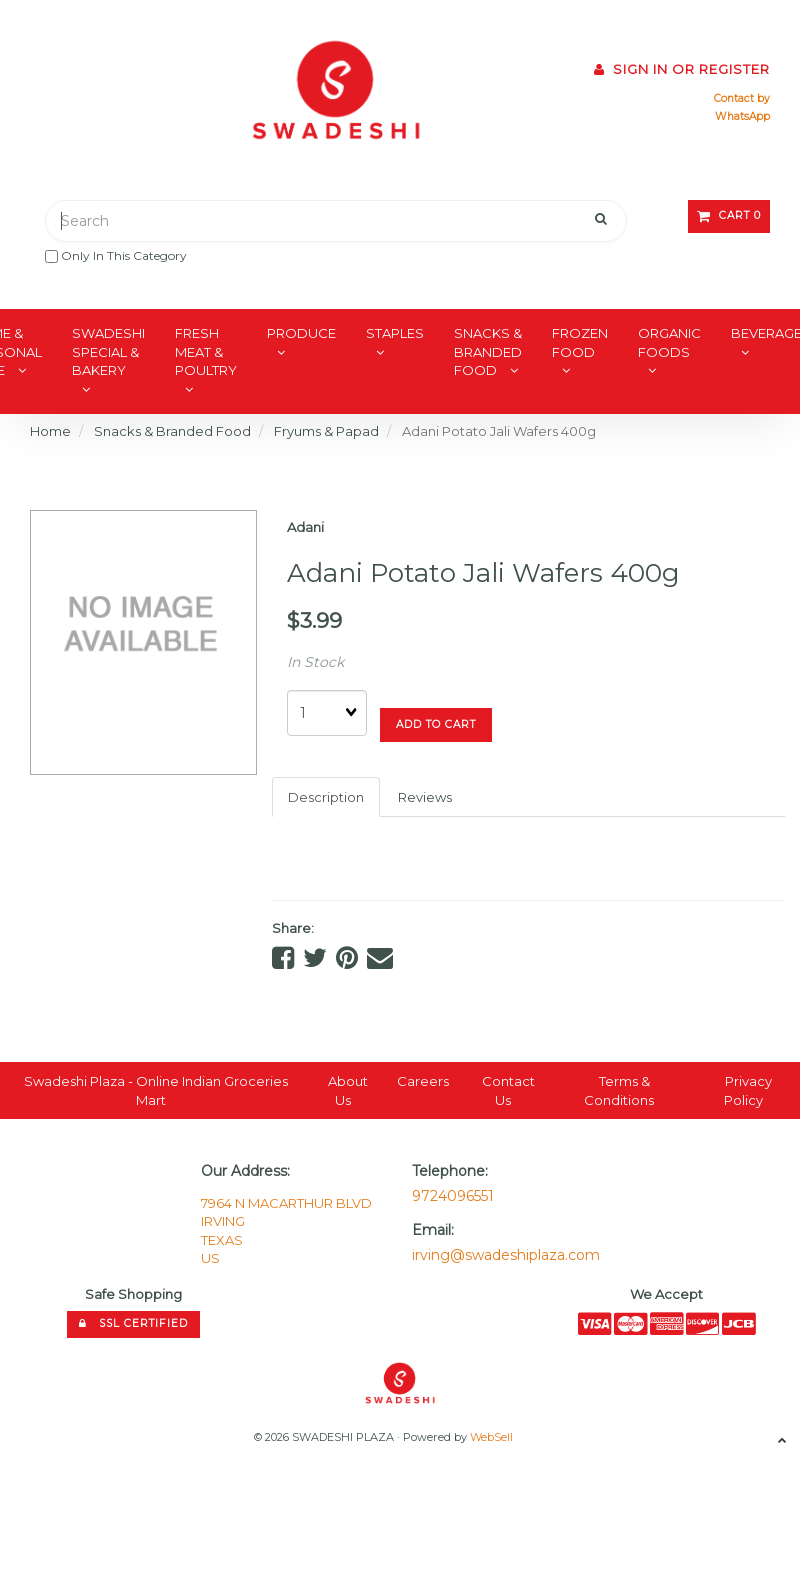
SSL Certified (133, 1323)
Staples (395, 333)
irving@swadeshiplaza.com (506, 1255)
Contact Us (508, 1090)
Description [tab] (326, 797)
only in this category (116, 255)
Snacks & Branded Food (488, 351)
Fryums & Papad (326, 431)
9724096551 (453, 1196)
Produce (301, 333)
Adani (305, 527)
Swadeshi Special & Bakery (108, 351)
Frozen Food (580, 342)
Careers (423, 1081)
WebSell (491, 1437)
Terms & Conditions (619, 1090)
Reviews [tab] (425, 797)
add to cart (436, 724)
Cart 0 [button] (729, 215)
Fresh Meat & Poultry (206, 351)
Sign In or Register (682, 69)
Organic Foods (669, 342)
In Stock (315, 662)
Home (50, 431)
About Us (348, 1090)
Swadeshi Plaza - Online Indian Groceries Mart (156, 1090)
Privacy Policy (748, 1090)
